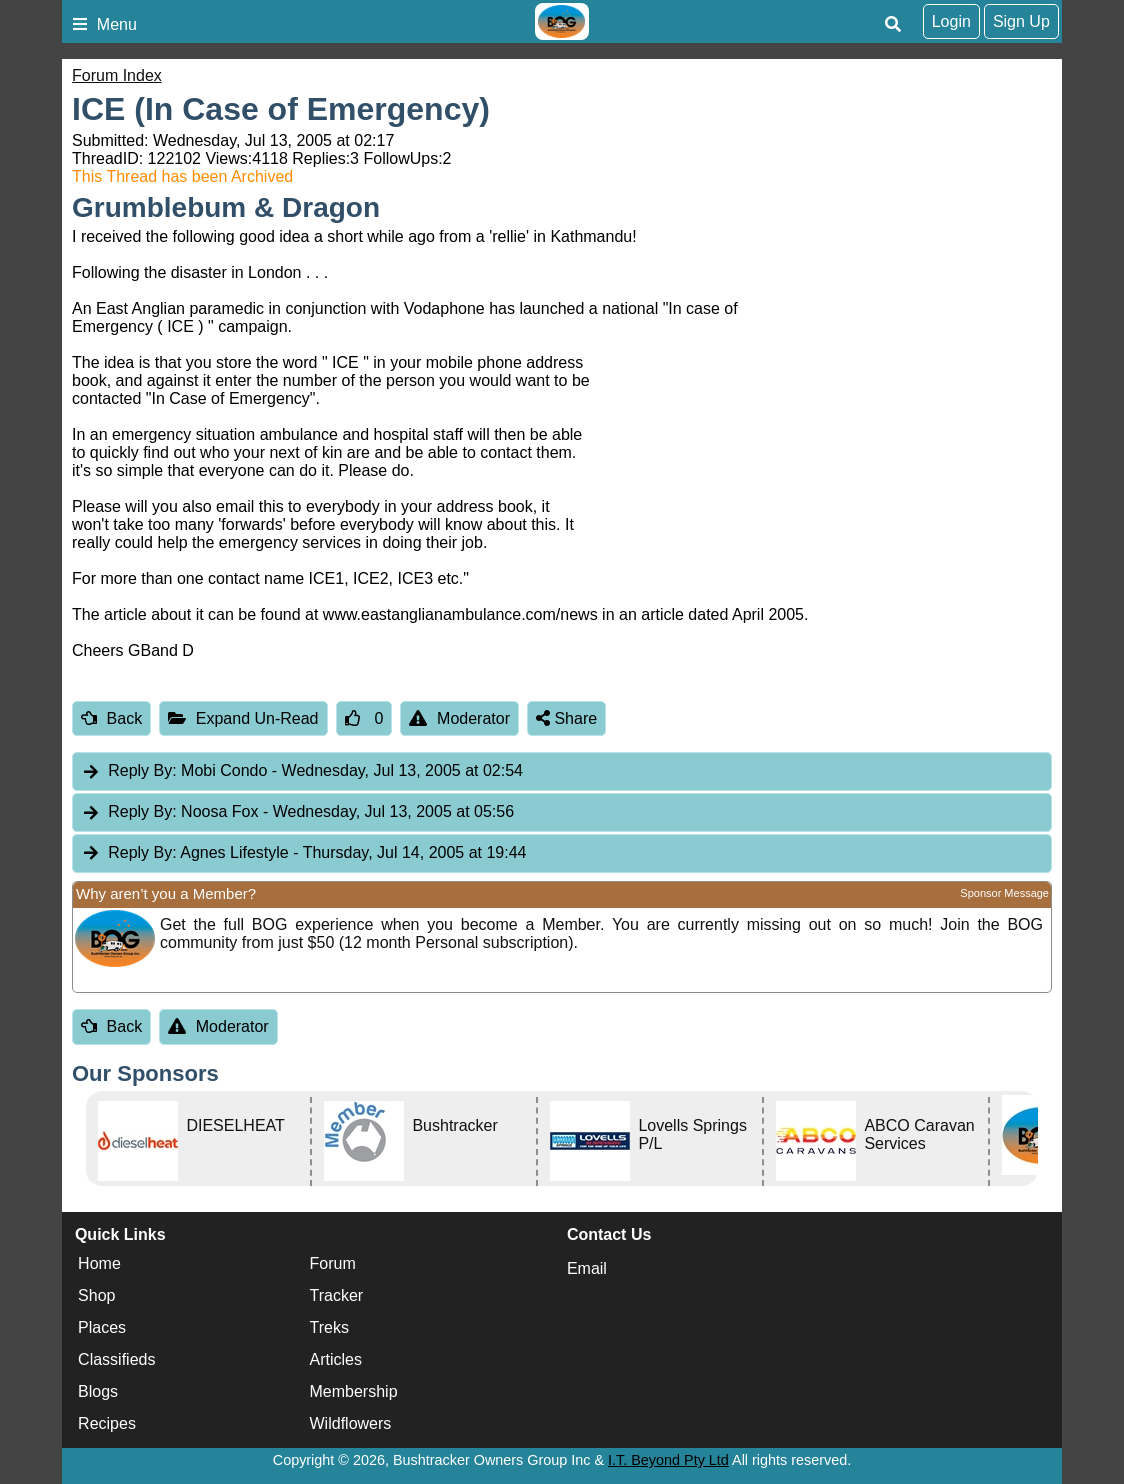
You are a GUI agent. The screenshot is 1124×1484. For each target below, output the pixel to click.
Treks (329, 1327)
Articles (336, 1359)
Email (587, 1268)
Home (99, 1263)
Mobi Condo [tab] (302, 771)
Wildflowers (351, 1423)
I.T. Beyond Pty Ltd (668, 1460)
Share (566, 718)
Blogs (98, 1391)
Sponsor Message (1004, 893)
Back (111, 718)
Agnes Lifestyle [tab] (304, 853)
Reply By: (142, 770)
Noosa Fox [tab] (297, 812)
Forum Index (117, 75)
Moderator (459, 718)
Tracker (337, 1295)
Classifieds (116, 1359)
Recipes (107, 1423)
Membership (354, 1391)
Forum (333, 1263)
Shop (96, 1295)
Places (102, 1327)
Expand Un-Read (243, 718)
